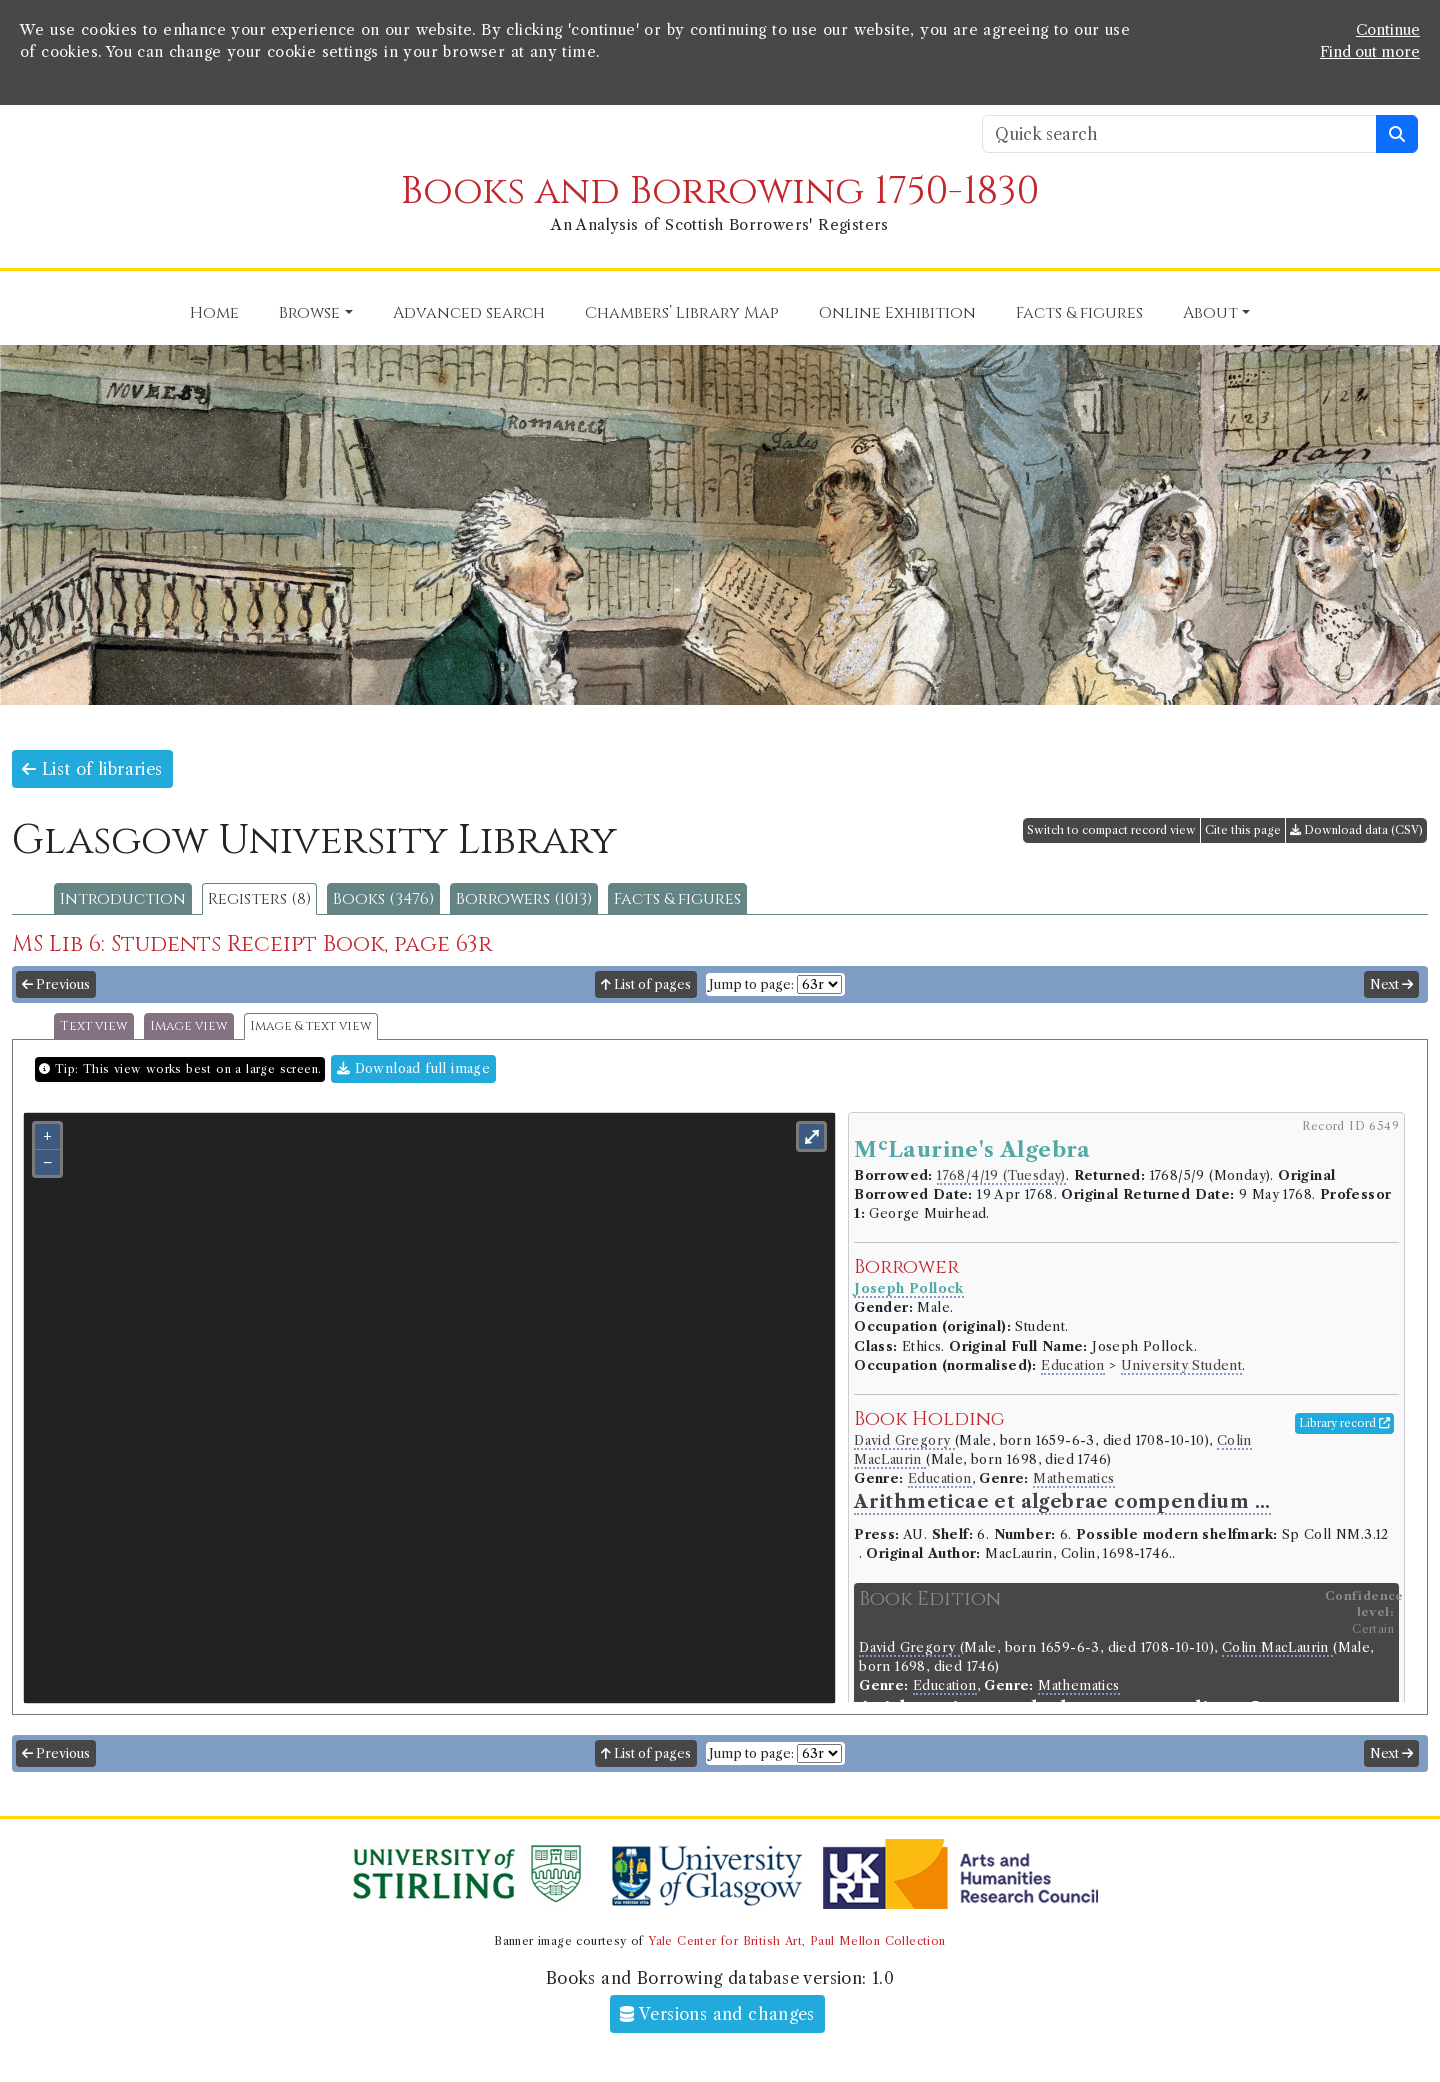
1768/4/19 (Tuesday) (1001, 1175)
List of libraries (92, 769)
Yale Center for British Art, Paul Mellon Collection (796, 1941)
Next (1391, 984)
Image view (189, 1026)
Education (1073, 1365)
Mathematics (1073, 1478)
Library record (1344, 1423)
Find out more (1370, 52)
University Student (1181, 1365)
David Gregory (904, 1440)
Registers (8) (259, 899)
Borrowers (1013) (524, 899)
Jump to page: (751, 984)
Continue (1388, 30)
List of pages (646, 984)
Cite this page (1243, 830)
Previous (56, 984)
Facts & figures (677, 899)
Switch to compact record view (1111, 830)
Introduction (123, 899)
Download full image (413, 1068)
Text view (94, 1026)
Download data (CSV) (1356, 830)
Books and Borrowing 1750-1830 (720, 191)
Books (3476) (383, 899)
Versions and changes (717, 2014)
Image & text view (311, 1026)
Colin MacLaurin (1277, 1647)
